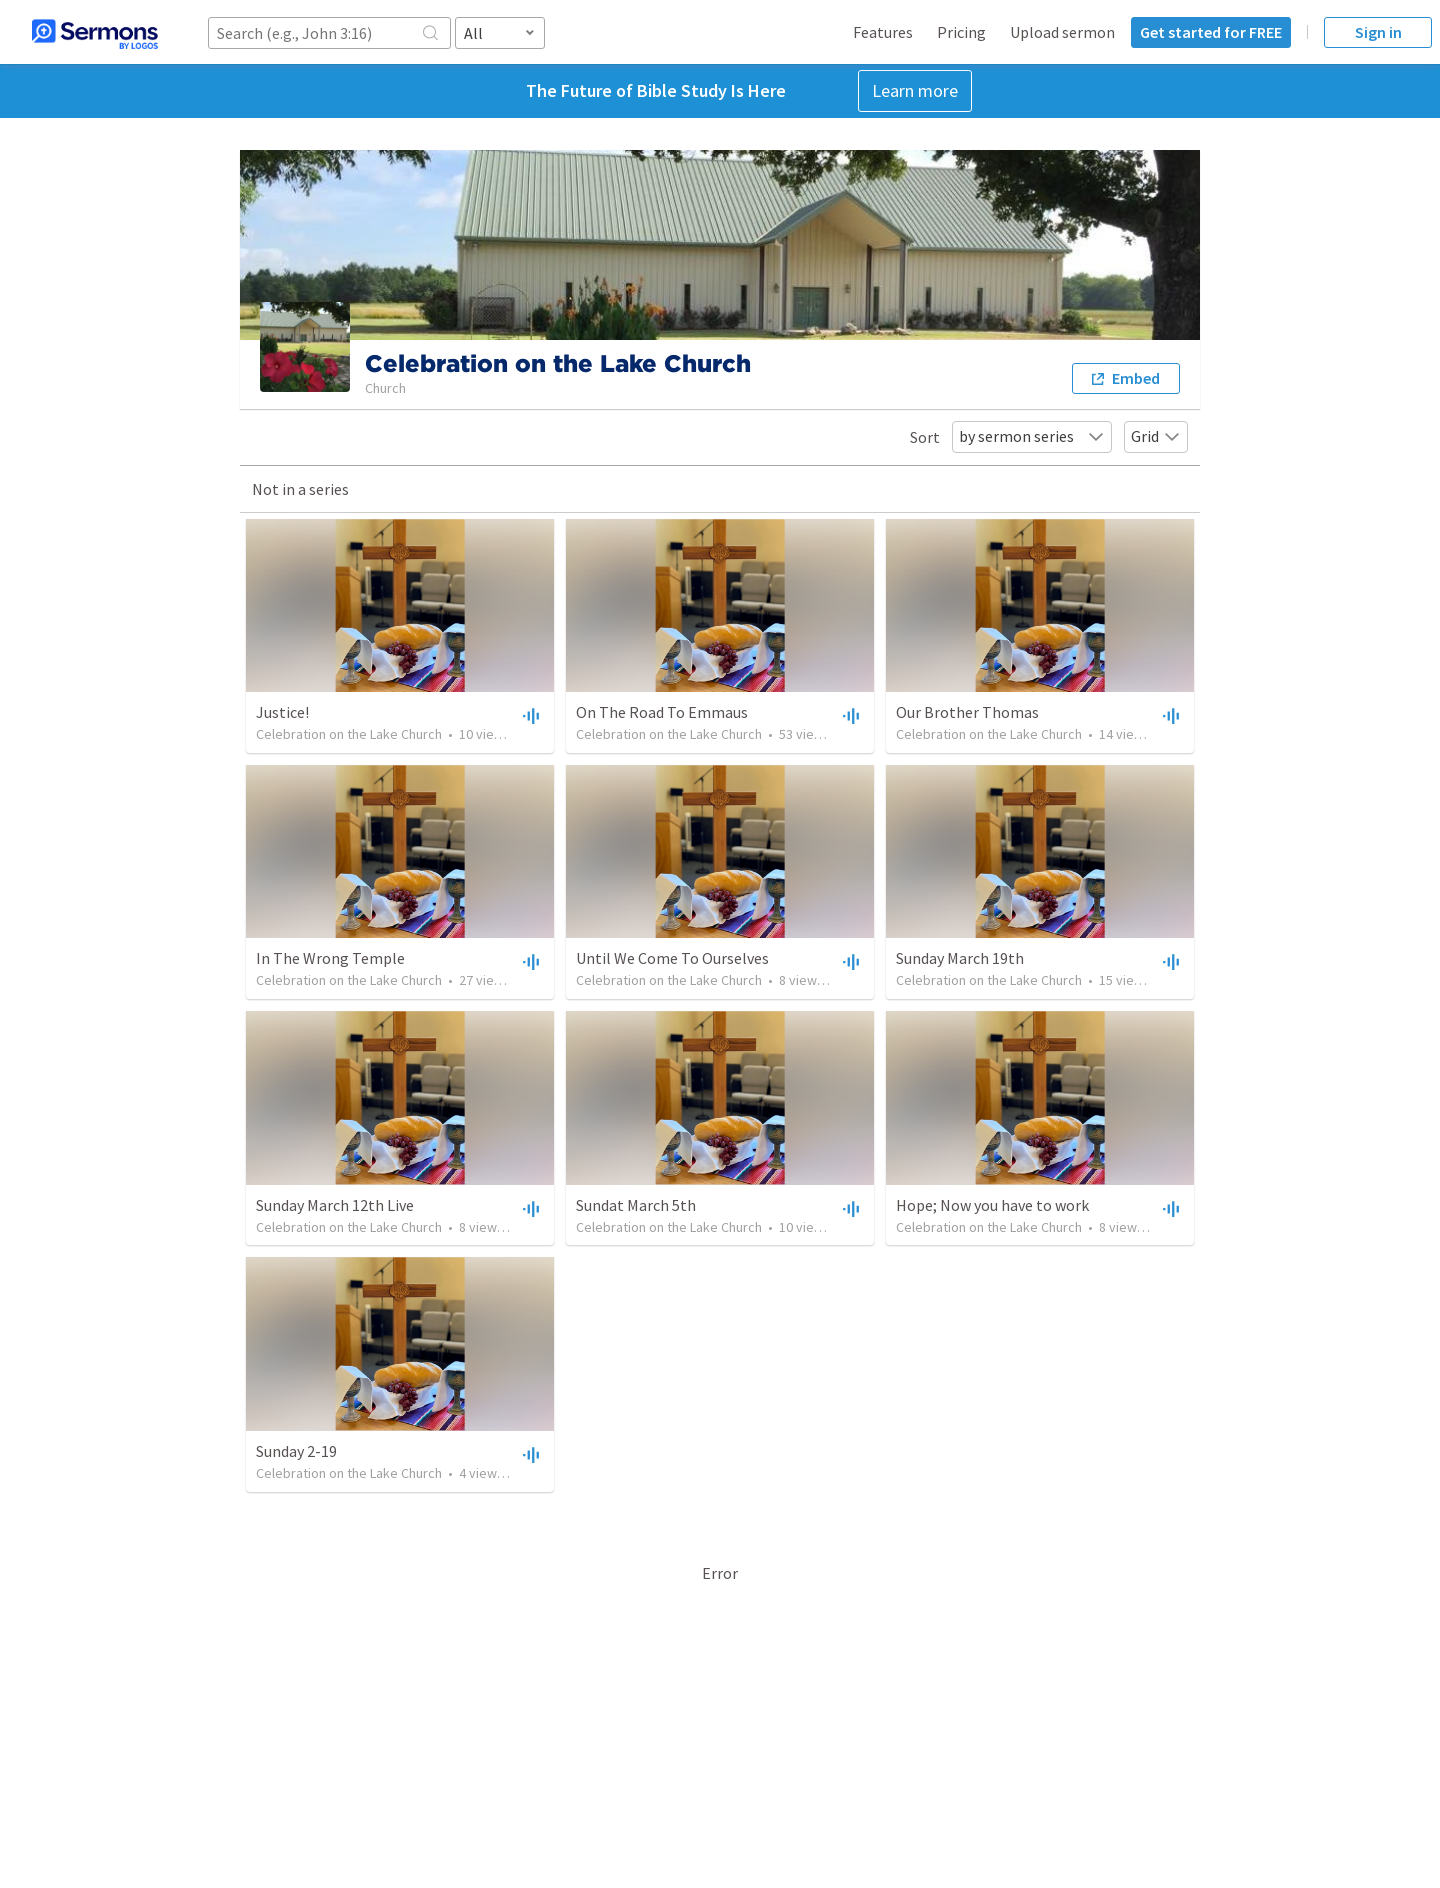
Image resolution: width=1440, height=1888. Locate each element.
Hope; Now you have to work (992, 1205)
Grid (1156, 436)
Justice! (282, 712)
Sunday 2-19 (296, 1451)
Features (883, 32)
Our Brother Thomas (967, 712)
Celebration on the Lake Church (349, 734)
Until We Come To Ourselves (672, 958)
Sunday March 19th (960, 958)
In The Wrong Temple (330, 958)
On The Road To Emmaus (662, 712)
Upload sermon (1062, 32)
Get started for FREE (1211, 32)
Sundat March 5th (636, 1205)
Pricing (961, 32)
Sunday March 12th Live (335, 1205)
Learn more (915, 90)
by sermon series (1032, 436)
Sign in (1378, 32)
